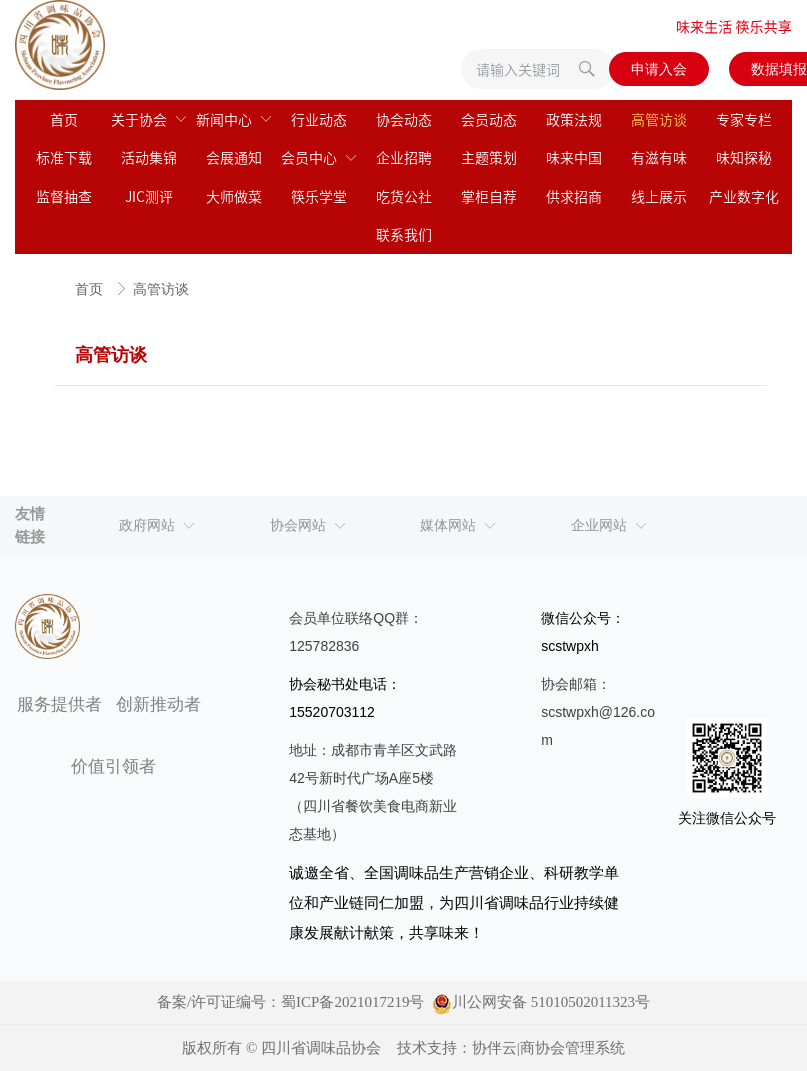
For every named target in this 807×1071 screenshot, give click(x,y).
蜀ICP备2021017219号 (352, 1002)
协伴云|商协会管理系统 (548, 1048)
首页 (91, 289)
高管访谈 (161, 289)
